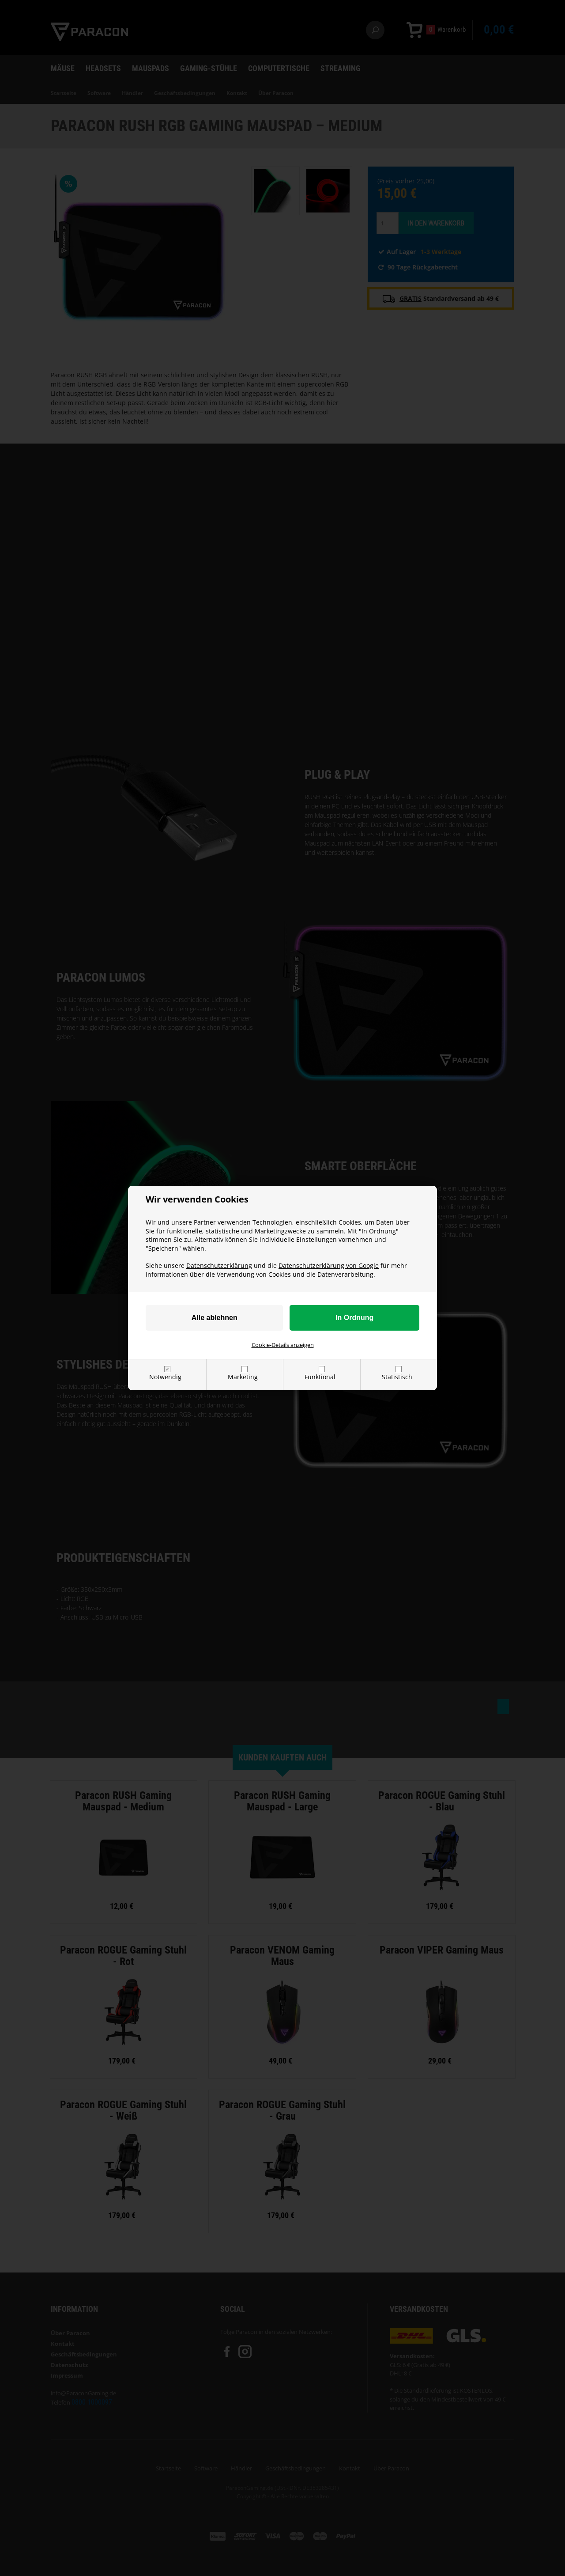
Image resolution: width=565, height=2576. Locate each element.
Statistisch (397, 1377)
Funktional (320, 1377)
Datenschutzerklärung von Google (329, 1265)
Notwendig (165, 1377)
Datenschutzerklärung (219, 1265)
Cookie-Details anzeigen (283, 1345)
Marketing (243, 1377)
